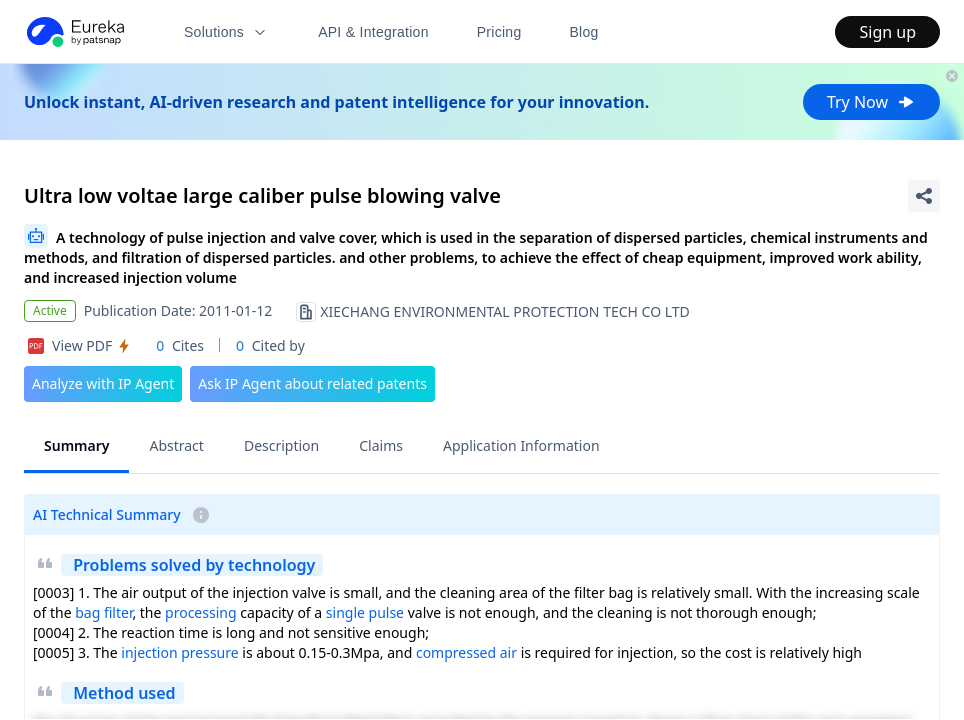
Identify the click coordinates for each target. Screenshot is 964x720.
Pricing (499, 32)
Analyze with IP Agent (103, 383)
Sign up (887, 32)
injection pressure (179, 652)
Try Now (871, 102)
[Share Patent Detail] (924, 196)
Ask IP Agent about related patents (312, 383)
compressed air (466, 652)
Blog (584, 32)
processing (200, 612)
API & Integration (373, 32)
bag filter (103, 612)
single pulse (365, 612)
